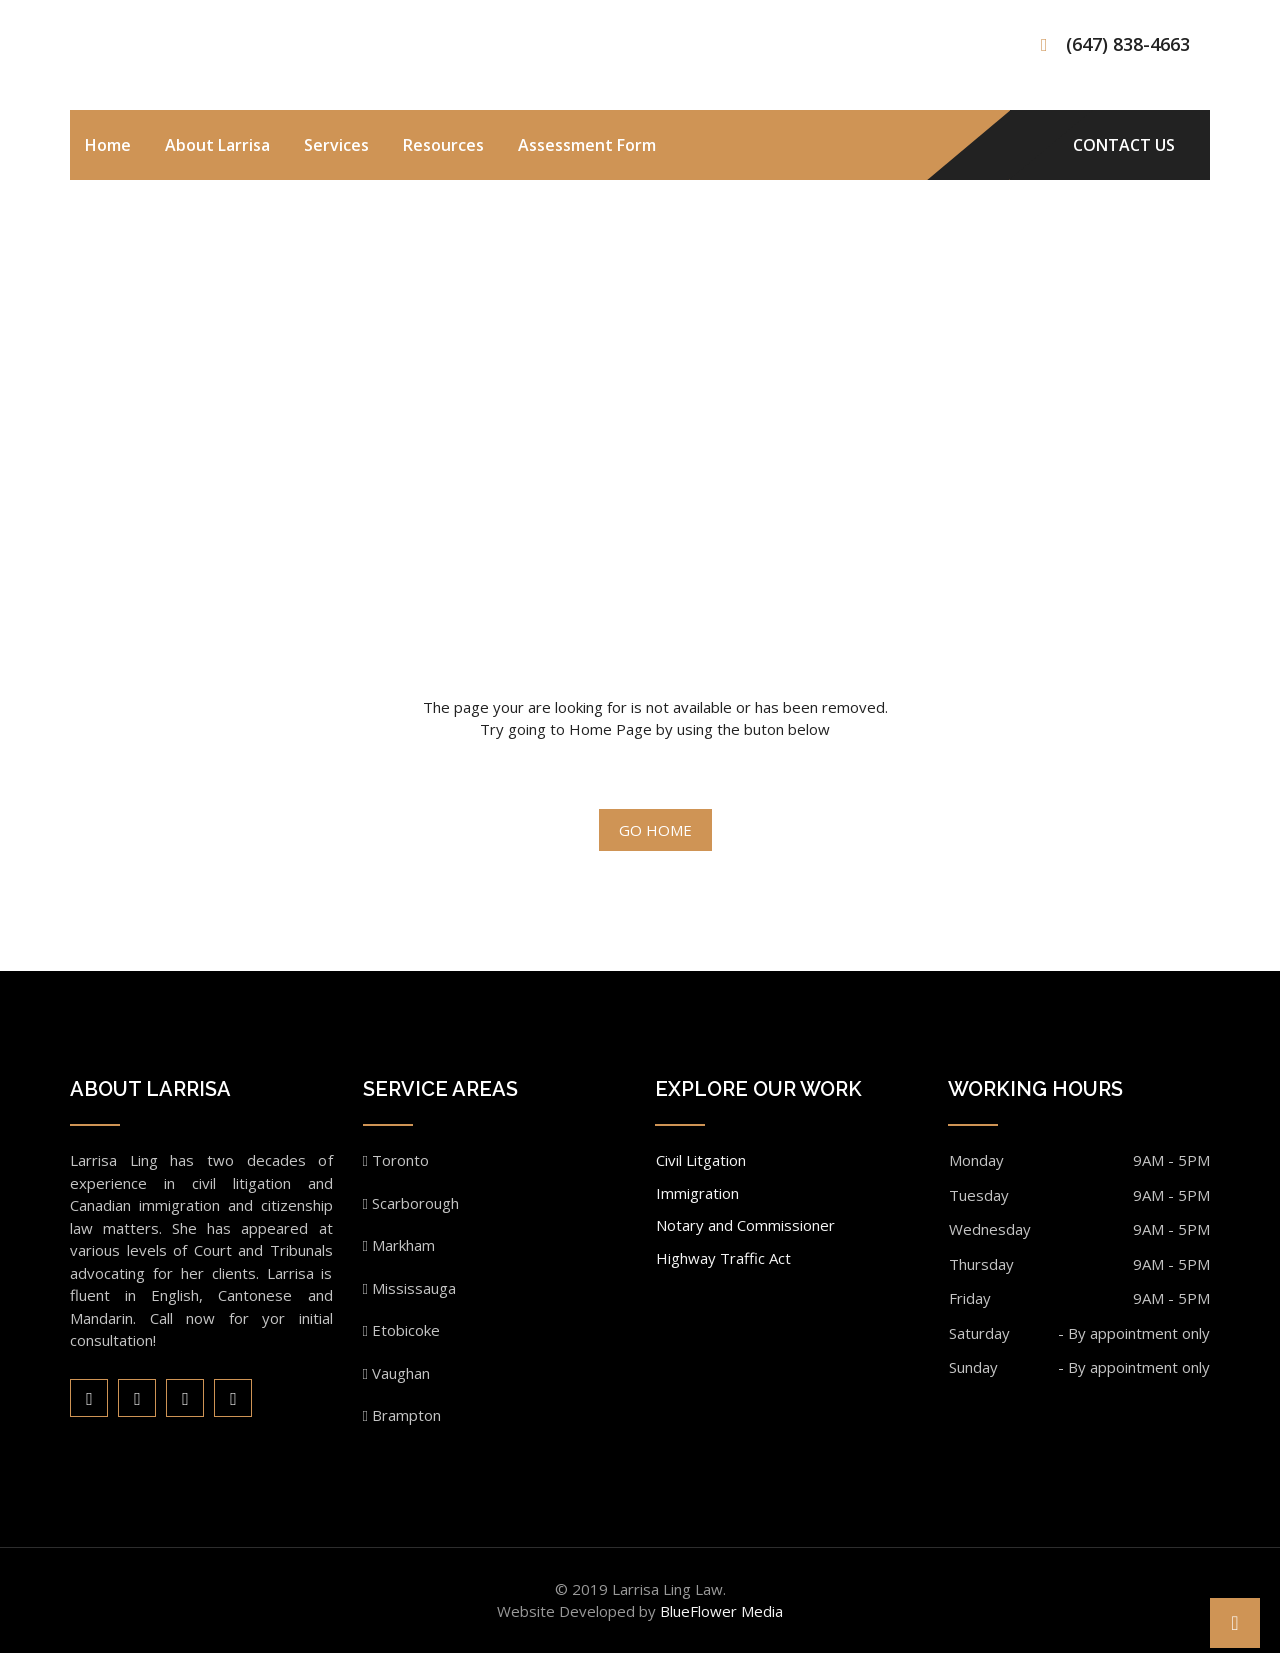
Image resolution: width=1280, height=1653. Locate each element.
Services (336, 145)
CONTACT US (1124, 145)
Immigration (697, 1193)
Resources (443, 145)
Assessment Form (587, 145)
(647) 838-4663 (1128, 44)
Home (108, 145)
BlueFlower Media (721, 1611)
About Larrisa (217, 145)
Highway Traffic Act (723, 1258)
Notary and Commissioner (745, 1225)
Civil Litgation (701, 1160)
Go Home (655, 830)
